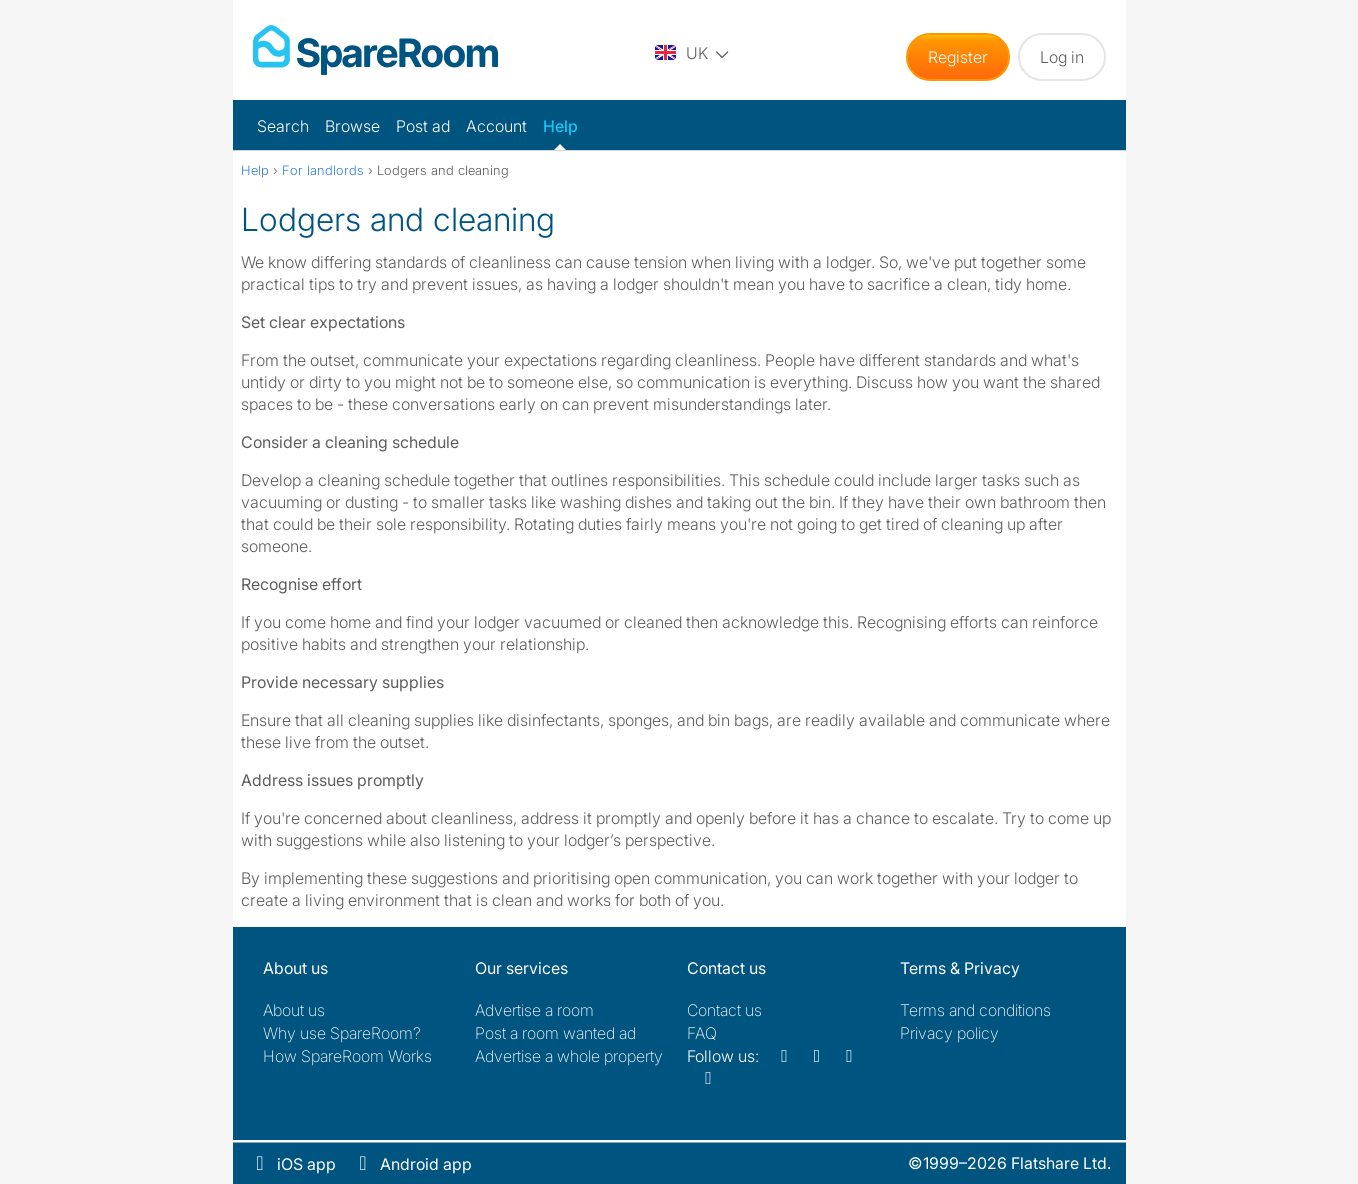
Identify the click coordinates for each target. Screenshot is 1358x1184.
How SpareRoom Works (347, 1056)
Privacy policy (949, 1033)
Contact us (724, 1010)
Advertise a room (534, 1010)
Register (958, 57)
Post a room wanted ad (555, 1033)
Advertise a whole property (569, 1056)
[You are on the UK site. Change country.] (692, 52)
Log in (1062, 57)
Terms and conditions (975, 1010)
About (294, 1010)
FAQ (702, 1033)
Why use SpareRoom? (342, 1033)
